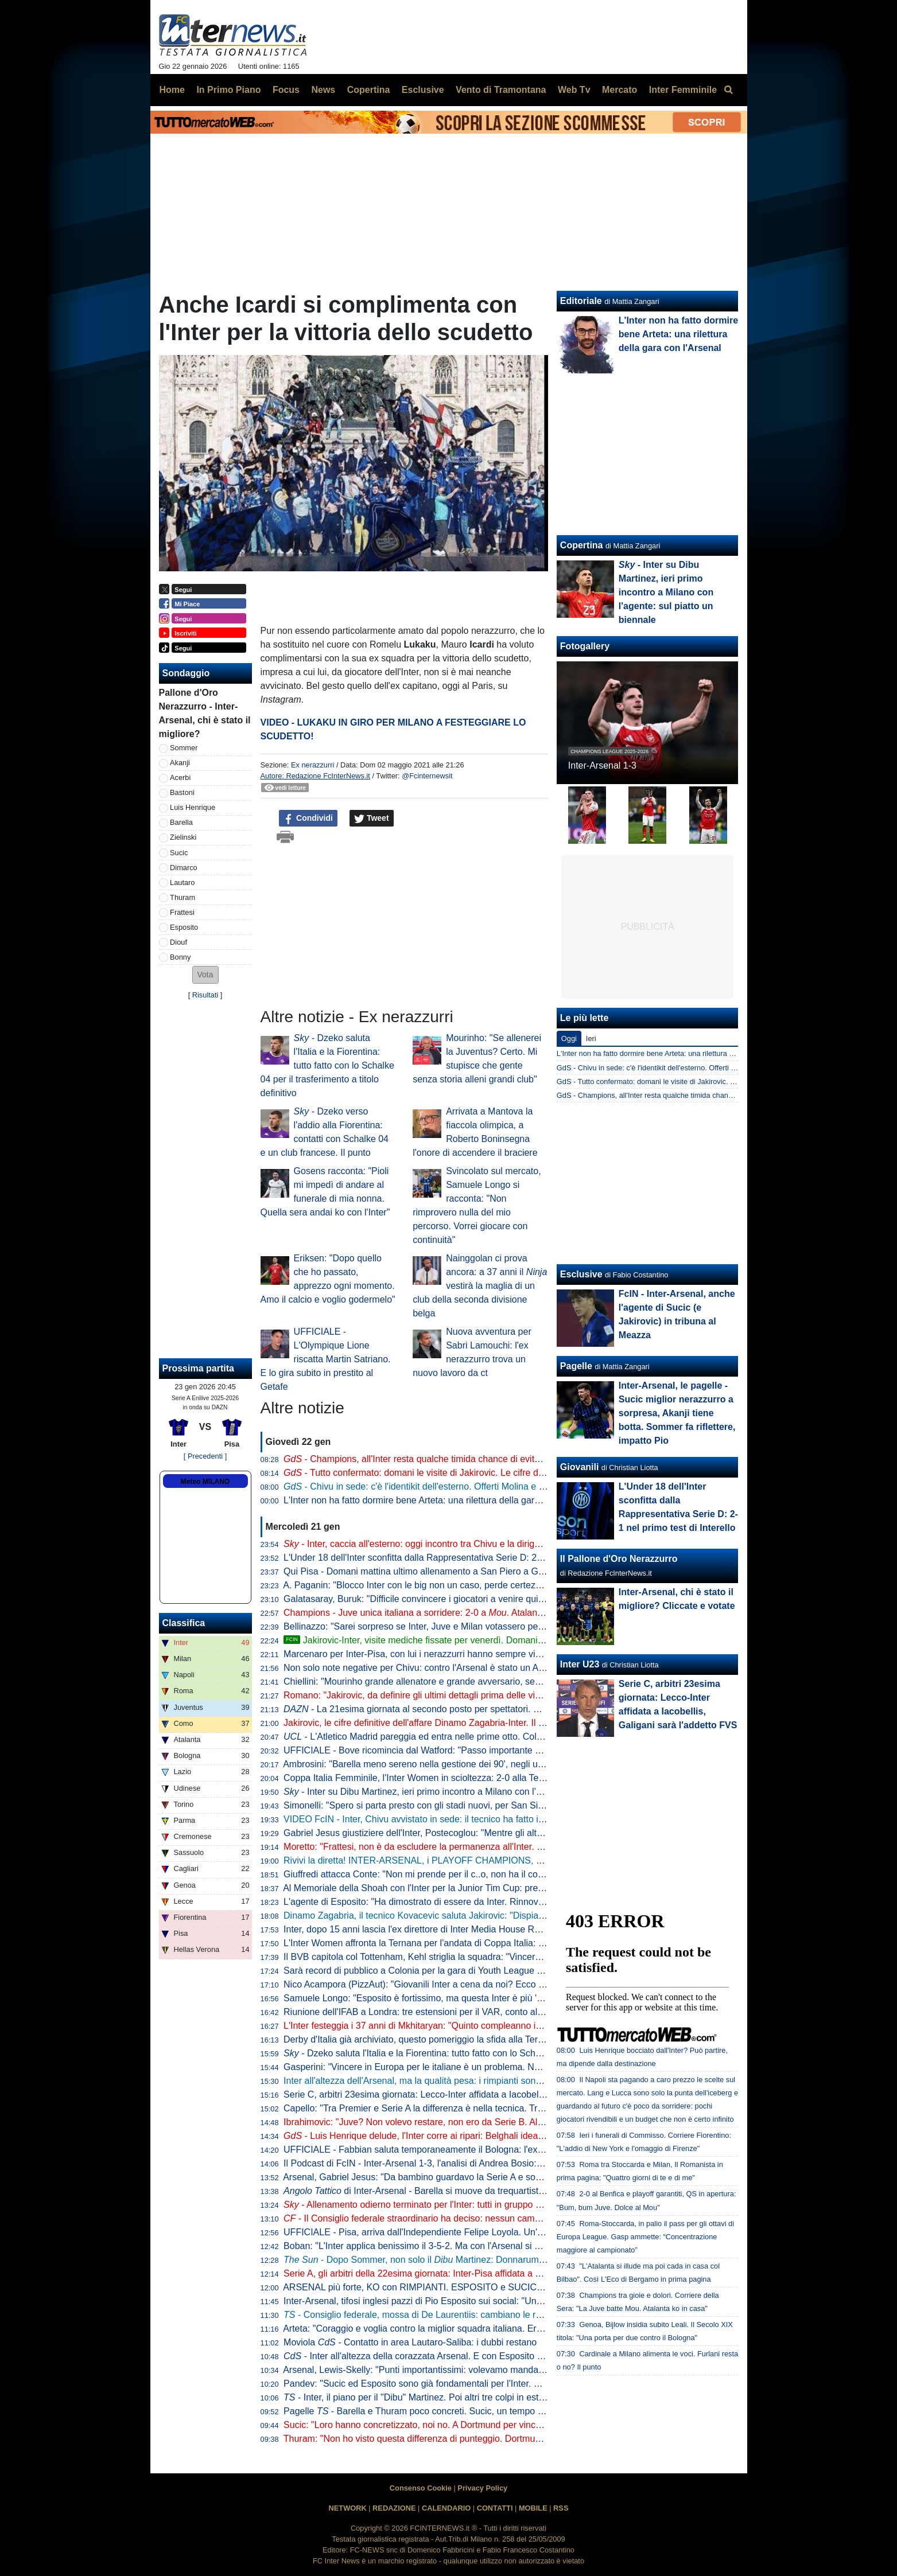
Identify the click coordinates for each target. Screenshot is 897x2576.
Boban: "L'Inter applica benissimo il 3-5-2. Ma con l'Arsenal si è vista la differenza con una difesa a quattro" (500, 2246)
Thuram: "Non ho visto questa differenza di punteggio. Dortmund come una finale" (450, 2439)
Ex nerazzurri (312, 765)
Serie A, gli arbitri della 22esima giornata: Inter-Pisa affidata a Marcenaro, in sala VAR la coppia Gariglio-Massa (509, 2273)
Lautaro (182, 882)
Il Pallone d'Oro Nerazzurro (619, 1559)
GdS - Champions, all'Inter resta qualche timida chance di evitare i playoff (676, 1095)
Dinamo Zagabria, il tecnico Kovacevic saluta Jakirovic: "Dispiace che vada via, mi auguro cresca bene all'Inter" (510, 1915)
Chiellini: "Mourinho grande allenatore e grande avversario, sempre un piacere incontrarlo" (467, 1681)
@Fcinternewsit (427, 775)
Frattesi (182, 912)
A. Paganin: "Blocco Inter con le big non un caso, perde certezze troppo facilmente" (452, 1585)
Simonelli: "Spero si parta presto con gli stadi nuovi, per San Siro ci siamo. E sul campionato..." (476, 1805)
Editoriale (581, 301)
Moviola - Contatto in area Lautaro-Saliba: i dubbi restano (410, 2342)
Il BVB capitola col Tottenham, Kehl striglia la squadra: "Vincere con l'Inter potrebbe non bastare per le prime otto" (514, 1957)
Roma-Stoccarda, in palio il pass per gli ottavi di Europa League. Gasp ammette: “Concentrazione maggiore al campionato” (645, 2236)
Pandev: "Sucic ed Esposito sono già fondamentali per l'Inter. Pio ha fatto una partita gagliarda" (477, 2383)
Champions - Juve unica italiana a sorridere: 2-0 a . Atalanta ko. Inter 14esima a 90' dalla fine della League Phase (523, 1613)
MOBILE (533, 2508)
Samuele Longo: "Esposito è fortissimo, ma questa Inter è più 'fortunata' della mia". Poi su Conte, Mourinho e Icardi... (521, 1998)
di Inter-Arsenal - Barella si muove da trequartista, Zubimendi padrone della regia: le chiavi (497, 2191)
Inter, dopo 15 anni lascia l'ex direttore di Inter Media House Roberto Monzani (440, 1929)
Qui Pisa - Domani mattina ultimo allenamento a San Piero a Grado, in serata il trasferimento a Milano (490, 1571)
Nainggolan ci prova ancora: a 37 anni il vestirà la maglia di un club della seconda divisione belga (480, 1285)
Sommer (183, 747)
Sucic (179, 852)
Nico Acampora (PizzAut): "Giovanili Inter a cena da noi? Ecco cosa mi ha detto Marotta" (463, 1984)
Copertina (581, 545)
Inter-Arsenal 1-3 (602, 765)
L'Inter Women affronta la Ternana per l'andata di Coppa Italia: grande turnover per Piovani (467, 1943)
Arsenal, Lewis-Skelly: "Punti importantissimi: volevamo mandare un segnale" (440, 2370)
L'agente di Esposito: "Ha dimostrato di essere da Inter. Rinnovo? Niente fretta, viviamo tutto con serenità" (498, 1902)
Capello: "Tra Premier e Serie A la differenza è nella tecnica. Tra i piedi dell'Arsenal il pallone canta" (485, 2108)
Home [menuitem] (172, 90)
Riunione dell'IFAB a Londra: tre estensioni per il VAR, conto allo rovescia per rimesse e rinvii (472, 2012)
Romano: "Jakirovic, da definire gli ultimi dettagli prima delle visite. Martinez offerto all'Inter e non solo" (501, 1695)
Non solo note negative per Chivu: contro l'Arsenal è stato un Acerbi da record (442, 1668)
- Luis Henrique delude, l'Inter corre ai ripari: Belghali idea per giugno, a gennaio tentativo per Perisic (498, 2136)
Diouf (178, 942)
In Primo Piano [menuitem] (228, 90)
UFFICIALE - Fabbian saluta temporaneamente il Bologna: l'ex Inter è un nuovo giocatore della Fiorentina (498, 2149)
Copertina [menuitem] (368, 90)
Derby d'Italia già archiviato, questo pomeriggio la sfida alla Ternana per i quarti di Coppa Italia (474, 2039)
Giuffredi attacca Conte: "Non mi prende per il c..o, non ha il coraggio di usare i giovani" (461, 1874)
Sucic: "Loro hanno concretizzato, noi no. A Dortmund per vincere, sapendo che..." (450, 2425)
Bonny (180, 957)
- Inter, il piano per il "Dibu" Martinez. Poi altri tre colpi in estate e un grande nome (456, 2397)
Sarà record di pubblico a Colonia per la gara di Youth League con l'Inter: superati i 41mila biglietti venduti (498, 1970)
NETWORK (348, 2508)
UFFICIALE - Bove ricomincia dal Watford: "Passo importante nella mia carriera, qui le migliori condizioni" (497, 1750)
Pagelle (576, 1366)
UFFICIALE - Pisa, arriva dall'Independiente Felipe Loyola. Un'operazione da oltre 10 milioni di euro (486, 2232)
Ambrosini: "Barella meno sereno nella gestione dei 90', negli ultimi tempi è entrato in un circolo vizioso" (493, 1764)
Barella (181, 822)
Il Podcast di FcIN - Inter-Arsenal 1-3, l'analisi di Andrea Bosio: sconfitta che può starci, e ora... (475, 2163)
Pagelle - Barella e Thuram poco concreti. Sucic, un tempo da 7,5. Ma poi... (443, 2411)
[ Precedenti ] (205, 1456)
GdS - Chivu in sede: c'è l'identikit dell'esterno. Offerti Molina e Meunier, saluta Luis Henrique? (709, 1067)
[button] (205, 975)
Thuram (182, 897)
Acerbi (180, 777)
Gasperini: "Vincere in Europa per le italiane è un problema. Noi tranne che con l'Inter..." (462, 2067)
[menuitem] (729, 90)
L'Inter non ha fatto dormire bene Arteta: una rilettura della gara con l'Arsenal (439, 1500)
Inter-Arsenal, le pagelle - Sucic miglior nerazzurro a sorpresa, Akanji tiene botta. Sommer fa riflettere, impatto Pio (677, 1413)
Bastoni (182, 792)
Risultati (205, 995)
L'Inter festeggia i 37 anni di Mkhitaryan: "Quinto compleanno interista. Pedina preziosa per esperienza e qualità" (512, 2026)
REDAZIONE (394, 2508)
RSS (560, 2508)
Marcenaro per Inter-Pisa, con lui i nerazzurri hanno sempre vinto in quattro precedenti (459, 1654)
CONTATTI (495, 2508)
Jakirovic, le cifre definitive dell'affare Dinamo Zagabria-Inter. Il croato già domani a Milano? (469, 1723)
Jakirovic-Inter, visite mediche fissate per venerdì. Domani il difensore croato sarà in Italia (474, 1640)
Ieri (591, 1038)
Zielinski (183, 837)
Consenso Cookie (421, 2488)
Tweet (371, 818)
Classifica (183, 1623)
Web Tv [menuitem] (574, 90)
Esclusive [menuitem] (423, 90)
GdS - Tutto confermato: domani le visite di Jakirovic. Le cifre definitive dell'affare (688, 1081)
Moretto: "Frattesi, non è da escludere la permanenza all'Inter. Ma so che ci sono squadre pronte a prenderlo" (505, 1847)
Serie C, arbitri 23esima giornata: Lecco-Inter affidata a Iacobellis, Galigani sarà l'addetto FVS (474, 2094)
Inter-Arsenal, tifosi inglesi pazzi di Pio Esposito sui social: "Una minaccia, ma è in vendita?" (470, 2301)
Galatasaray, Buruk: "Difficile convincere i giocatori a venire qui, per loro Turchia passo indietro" (477, 1599)
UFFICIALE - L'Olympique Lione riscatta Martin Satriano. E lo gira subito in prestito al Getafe (326, 1359)
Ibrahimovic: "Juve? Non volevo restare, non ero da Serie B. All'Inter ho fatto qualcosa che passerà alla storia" (507, 2122)
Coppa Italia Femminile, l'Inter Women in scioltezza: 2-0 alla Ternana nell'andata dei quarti (466, 1778)
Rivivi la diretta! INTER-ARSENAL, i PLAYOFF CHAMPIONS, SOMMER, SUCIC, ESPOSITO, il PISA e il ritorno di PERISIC (535, 1860)
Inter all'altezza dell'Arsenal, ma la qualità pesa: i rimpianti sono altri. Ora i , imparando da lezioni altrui (504, 2081)
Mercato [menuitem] (619, 90)
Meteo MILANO (205, 1482)
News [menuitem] (323, 90)
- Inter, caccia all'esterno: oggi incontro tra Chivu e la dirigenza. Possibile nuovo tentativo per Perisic (495, 1544)
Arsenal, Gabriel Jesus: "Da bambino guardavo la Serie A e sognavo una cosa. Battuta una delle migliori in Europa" (517, 2177)
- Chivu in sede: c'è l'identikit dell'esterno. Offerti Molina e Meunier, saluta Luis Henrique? (474, 1486)
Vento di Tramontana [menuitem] (501, 90)
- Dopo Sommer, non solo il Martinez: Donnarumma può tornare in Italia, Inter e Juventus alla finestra (518, 2260)
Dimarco (183, 867)
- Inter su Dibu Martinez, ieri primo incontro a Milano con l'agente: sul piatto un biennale (470, 1791)
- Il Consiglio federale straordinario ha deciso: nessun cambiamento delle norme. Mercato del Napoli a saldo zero (520, 2218)
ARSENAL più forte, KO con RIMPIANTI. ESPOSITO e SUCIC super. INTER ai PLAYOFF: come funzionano (503, 2287)
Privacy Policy (482, 2488)
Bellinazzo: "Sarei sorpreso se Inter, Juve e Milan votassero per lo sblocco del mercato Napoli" (475, 1626)
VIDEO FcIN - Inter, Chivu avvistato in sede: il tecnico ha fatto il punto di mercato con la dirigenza (481, 1819)
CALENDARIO (446, 2508)
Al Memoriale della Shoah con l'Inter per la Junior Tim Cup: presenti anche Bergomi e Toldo (468, 1888)
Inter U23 (579, 1664)
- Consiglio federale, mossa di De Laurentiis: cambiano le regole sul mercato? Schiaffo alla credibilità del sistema (520, 2315)
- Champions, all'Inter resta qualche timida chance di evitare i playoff (432, 1459)
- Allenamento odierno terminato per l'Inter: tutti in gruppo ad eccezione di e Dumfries (478, 2204)
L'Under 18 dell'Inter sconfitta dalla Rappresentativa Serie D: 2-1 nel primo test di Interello (465, 1557)
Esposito (184, 927)
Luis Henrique (192, 807)
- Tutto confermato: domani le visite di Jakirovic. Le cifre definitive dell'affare (447, 1473)
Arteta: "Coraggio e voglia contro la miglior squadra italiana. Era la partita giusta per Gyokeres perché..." (494, 2328)
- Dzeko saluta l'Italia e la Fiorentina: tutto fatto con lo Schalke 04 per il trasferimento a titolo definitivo (327, 1065)
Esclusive (581, 1274)
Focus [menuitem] (286, 90)
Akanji (180, 762)
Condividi (308, 818)
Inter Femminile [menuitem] (683, 90)
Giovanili (579, 1467)
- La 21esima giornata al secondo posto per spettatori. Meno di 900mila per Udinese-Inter (479, 1709)
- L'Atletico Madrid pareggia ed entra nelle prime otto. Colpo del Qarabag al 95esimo (465, 1736)
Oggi (569, 1038)
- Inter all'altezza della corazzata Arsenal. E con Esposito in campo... (433, 2356)
